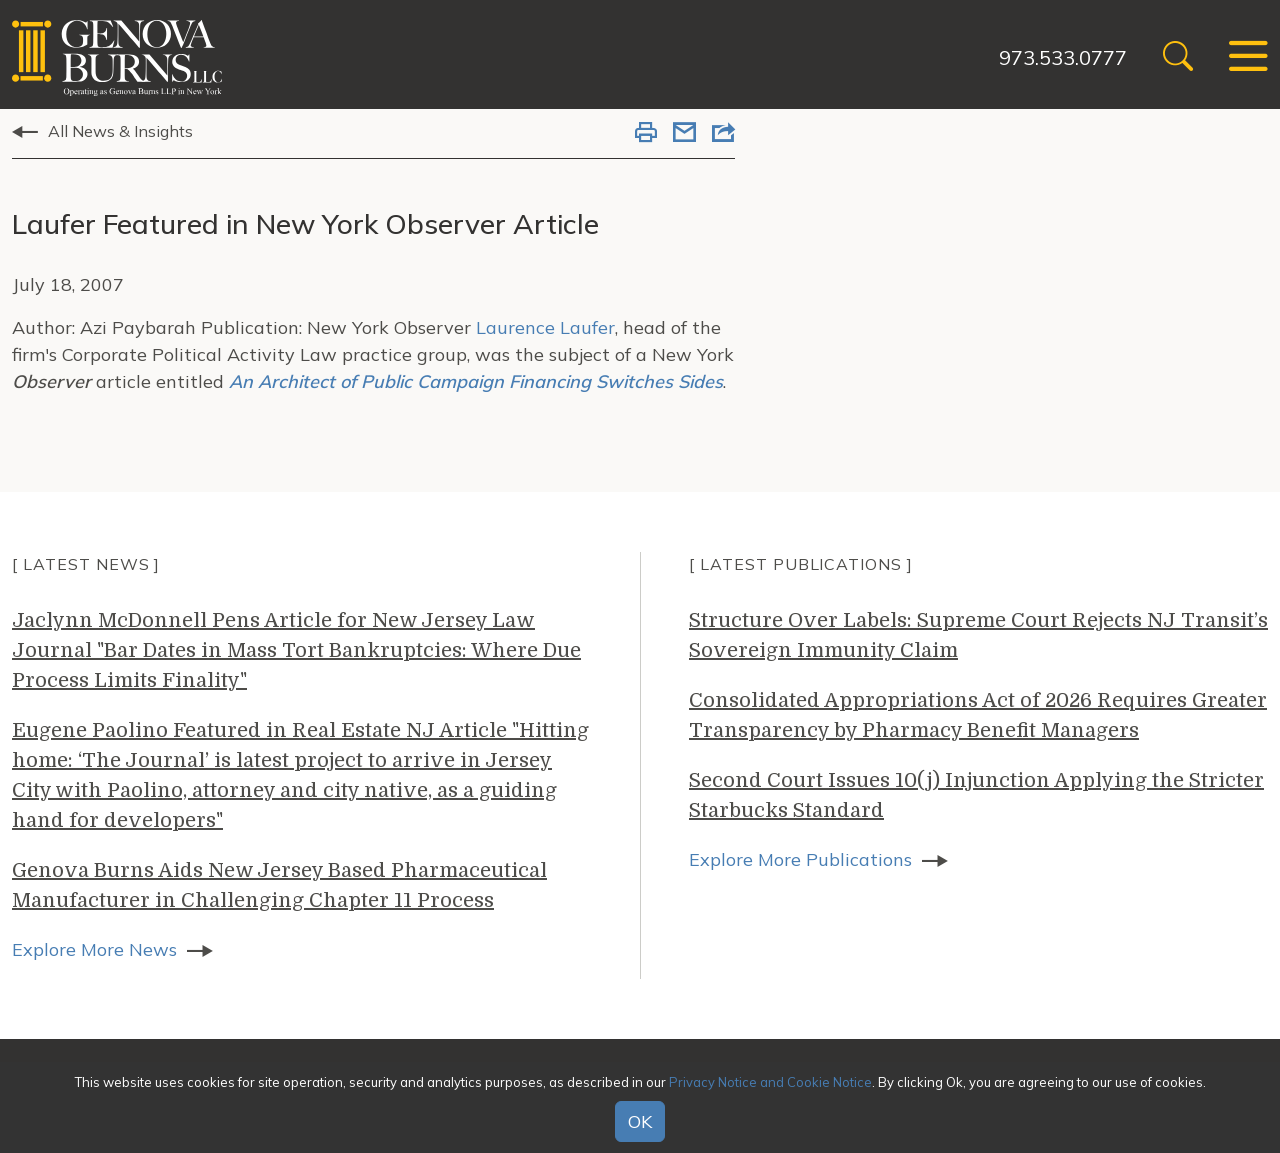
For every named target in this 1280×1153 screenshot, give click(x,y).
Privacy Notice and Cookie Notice (770, 1082)
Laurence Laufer (545, 327)
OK (640, 1121)
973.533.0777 (1063, 57)
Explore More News (94, 949)
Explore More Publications (800, 859)
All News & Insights (120, 131)
